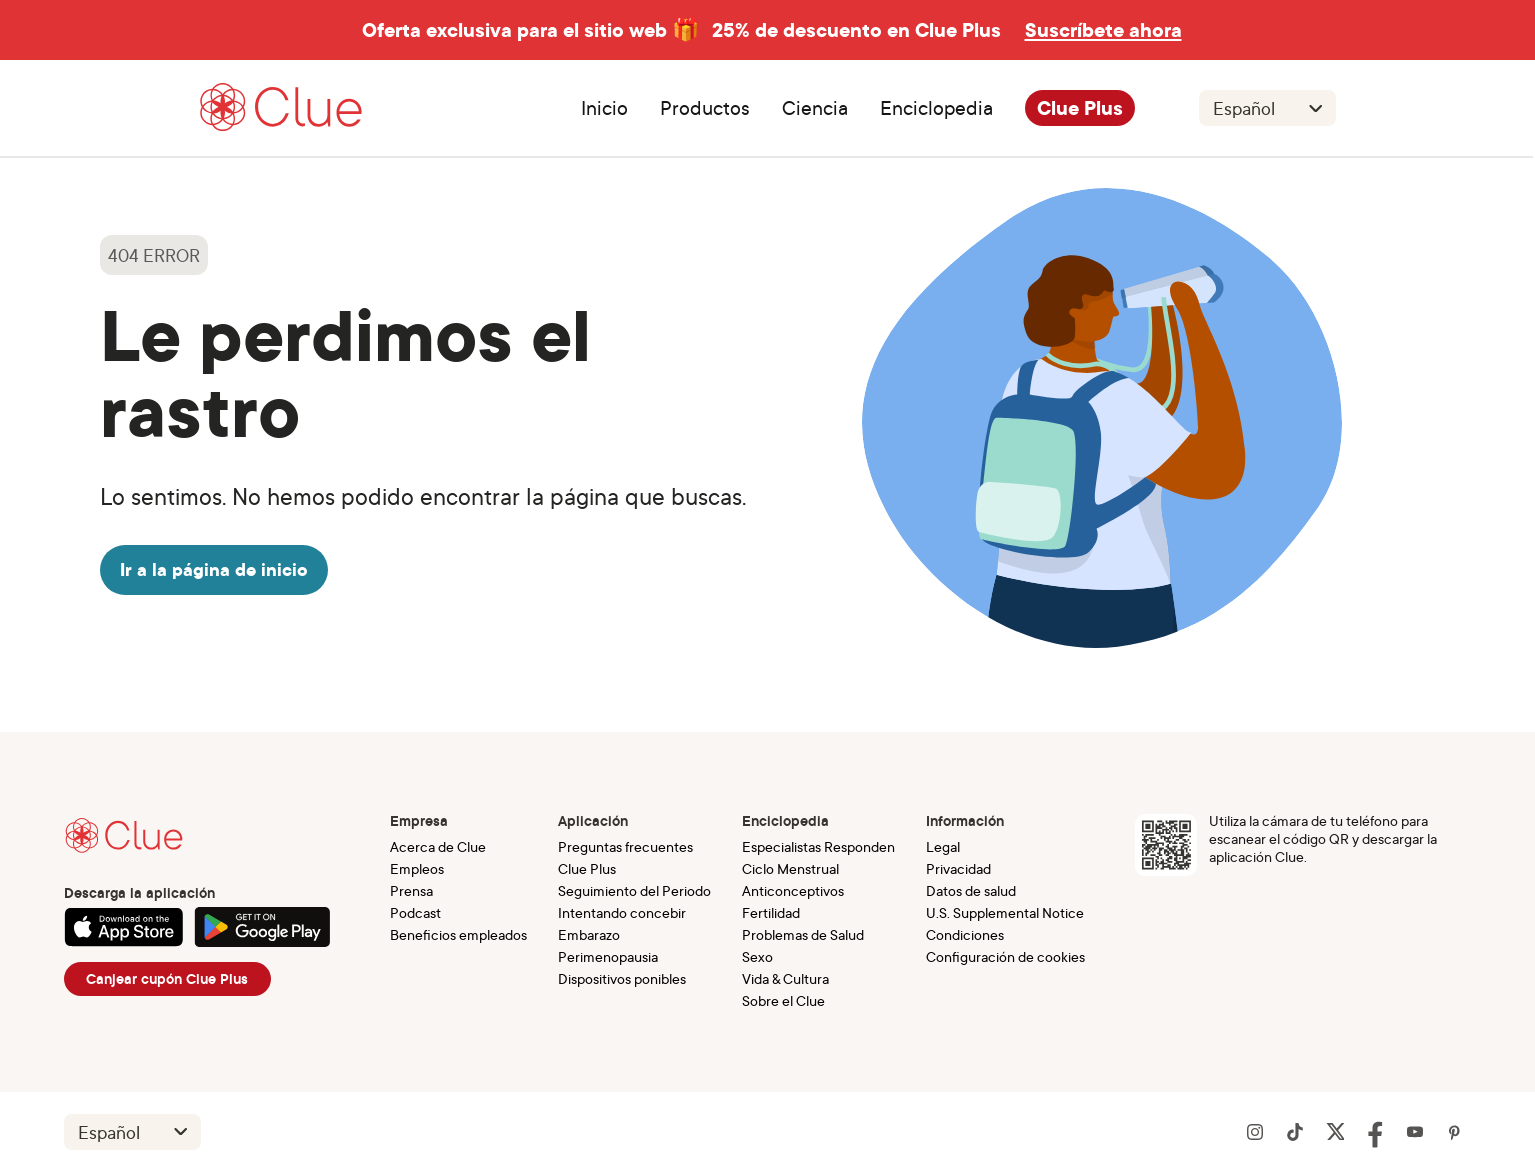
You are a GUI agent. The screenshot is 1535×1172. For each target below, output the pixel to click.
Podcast (415, 912)
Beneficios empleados (458, 934)
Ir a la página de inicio (214, 569)
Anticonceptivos (793, 890)
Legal (943, 846)
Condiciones (965, 934)
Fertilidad (771, 912)
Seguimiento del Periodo (634, 890)
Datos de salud (971, 890)
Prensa (411, 890)
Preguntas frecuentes (625, 846)
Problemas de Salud (803, 934)
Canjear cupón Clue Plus (167, 979)
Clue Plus (1080, 108)
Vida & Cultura (785, 978)
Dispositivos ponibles (622, 978)
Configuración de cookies (1005, 956)
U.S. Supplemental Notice (1005, 912)
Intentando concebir (622, 912)
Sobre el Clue (783, 1000)
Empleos (417, 868)
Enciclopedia (936, 108)
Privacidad (958, 868)
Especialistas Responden (818, 846)
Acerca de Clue (438, 846)
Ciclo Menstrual (790, 868)
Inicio (604, 108)
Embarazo (589, 934)
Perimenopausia (608, 956)
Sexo (757, 956)
